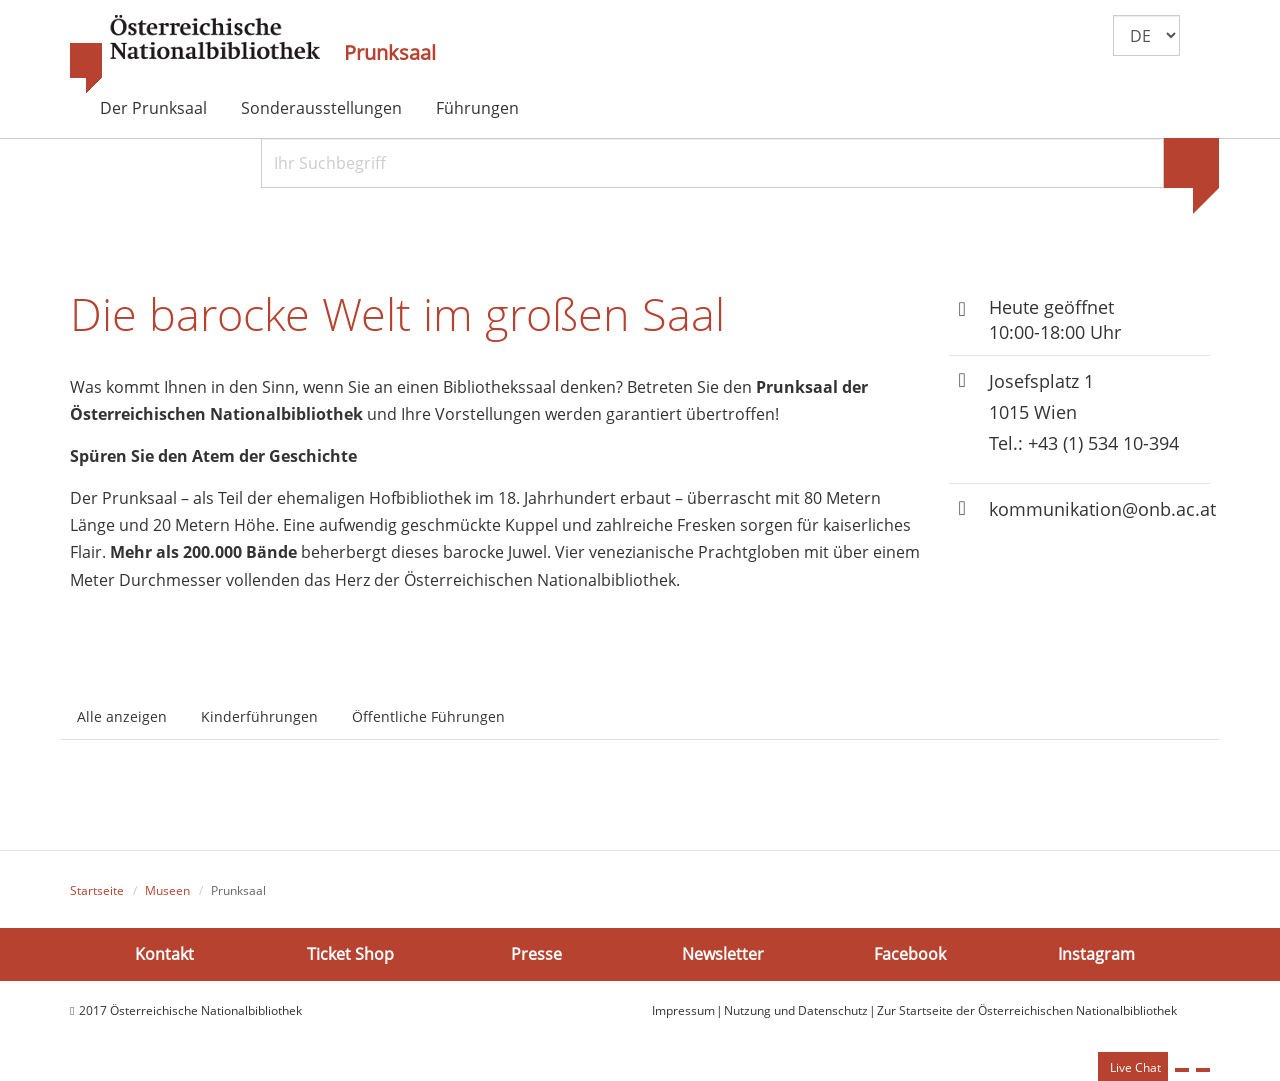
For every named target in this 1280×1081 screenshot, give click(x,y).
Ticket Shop (350, 954)
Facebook (910, 954)
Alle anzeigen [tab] (122, 716)
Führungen (477, 108)
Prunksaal (390, 53)
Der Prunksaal (153, 108)
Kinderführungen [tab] (259, 716)
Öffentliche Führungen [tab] (428, 716)
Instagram (1096, 954)
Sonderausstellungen (321, 108)
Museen (167, 890)
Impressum (683, 1010)
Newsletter (723, 954)
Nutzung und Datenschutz (796, 1010)
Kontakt (164, 954)
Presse (536, 954)
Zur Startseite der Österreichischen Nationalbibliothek (1027, 1010)
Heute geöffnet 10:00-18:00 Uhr (1055, 319)
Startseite (97, 890)
